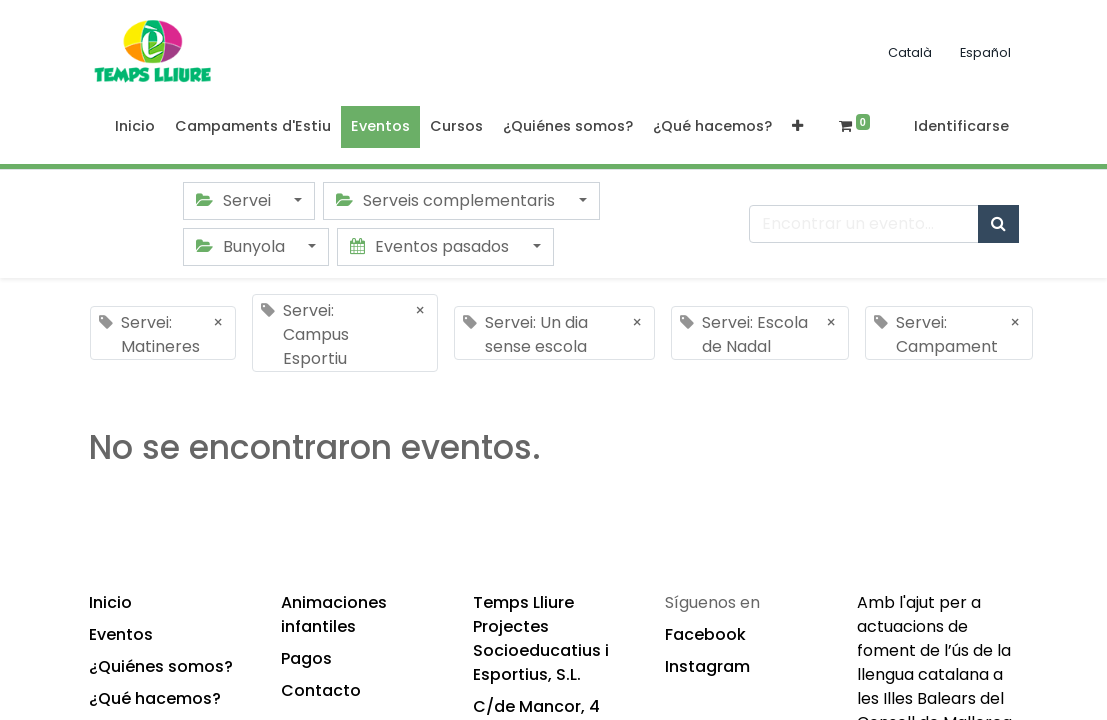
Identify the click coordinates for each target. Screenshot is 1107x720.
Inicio (110, 602)
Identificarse (961, 126)
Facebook (705, 634)
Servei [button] (235, 200)
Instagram (707, 666)
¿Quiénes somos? (161, 666)
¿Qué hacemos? (155, 698)
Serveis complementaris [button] (447, 200)
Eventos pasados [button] (431, 246)
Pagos (306, 658)
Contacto (321, 690)
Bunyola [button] (242, 246)
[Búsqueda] (998, 224)
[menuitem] (135, 127)
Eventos (121, 634)
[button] (797, 127)
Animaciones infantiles (334, 614)
